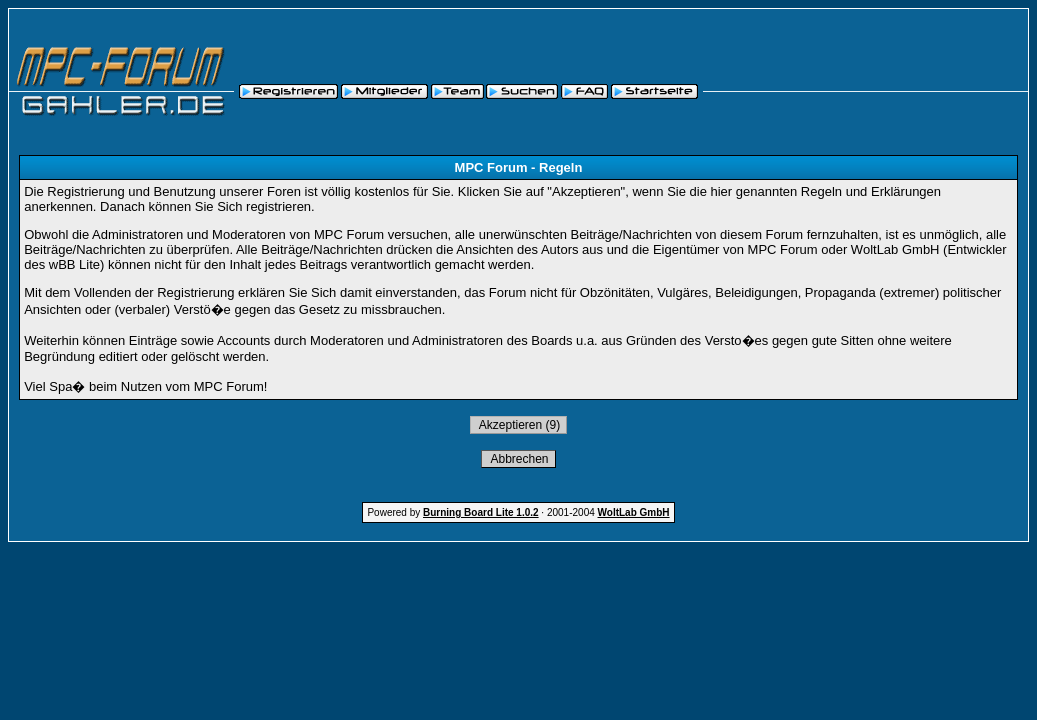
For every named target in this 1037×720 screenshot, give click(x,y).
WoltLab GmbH (634, 512)
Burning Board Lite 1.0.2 (481, 512)
